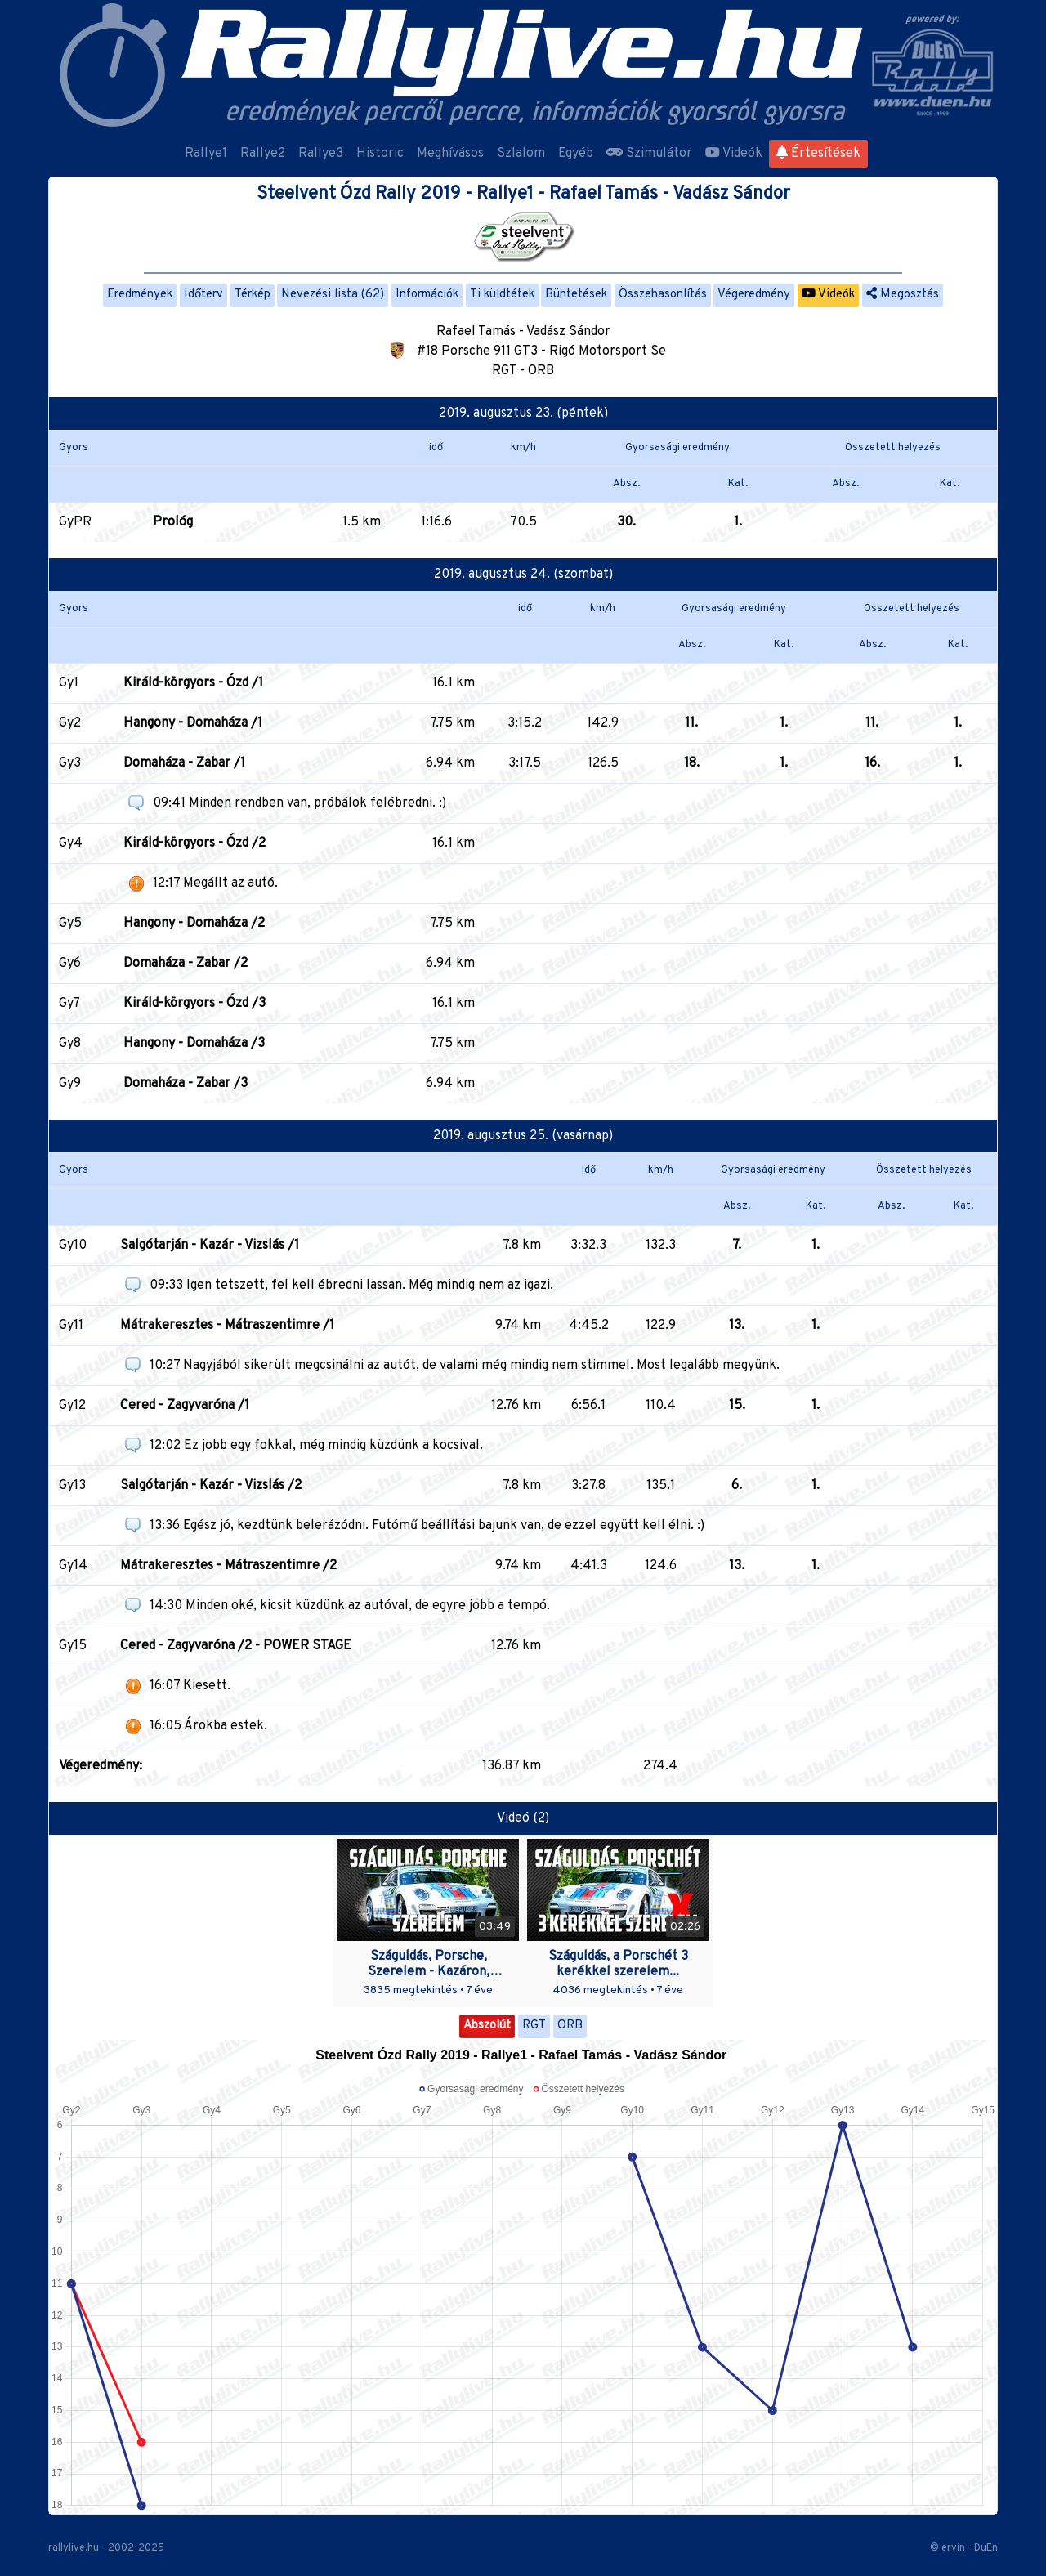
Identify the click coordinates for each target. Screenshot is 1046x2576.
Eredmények (139, 294)
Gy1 (68, 683)
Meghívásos (450, 153)
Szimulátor (649, 153)
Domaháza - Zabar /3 (185, 1084)
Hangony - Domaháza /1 (192, 723)
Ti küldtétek (502, 294)
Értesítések (818, 153)
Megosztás (902, 294)
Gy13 (72, 1486)
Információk (427, 294)
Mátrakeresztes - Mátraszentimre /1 (227, 1325)
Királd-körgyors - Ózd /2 (194, 843)
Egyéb (575, 153)
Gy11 (71, 1325)
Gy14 (73, 1566)
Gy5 (70, 923)
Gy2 (70, 723)
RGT (534, 2025)
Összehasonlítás (663, 294)
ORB (570, 2025)
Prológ (173, 522)
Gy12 (72, 1406)
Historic (380, 153)
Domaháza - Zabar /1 (184, 763)
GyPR (75, 522)
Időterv (203, 294)
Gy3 (70, 763)
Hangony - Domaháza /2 (194, 923)
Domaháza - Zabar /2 (185, 963)
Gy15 (73, 1646)
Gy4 (71, 843)
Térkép (252, 294)
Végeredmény (753, 294)
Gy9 (70, 1084)
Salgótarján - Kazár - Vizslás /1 (209, 1245)
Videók (733, 153)
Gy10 (73, 1245)
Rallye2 (262, 153)
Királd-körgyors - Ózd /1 (193, 683)
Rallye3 (320, 153)
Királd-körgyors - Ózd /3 (194, 1003)
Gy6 (70, 963)
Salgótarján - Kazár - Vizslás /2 (211, 1486)
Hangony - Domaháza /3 (194, 1043)
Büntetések (576, 294)
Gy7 (69, 1003)
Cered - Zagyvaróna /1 (184, 1406)
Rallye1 (206, 153)
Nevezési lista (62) (332, 294)
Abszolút (487, 2025)
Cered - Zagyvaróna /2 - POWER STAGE (235, 1646)
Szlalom (521, 153)
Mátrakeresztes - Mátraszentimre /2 (228, 1566)
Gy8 (70, 1043)
